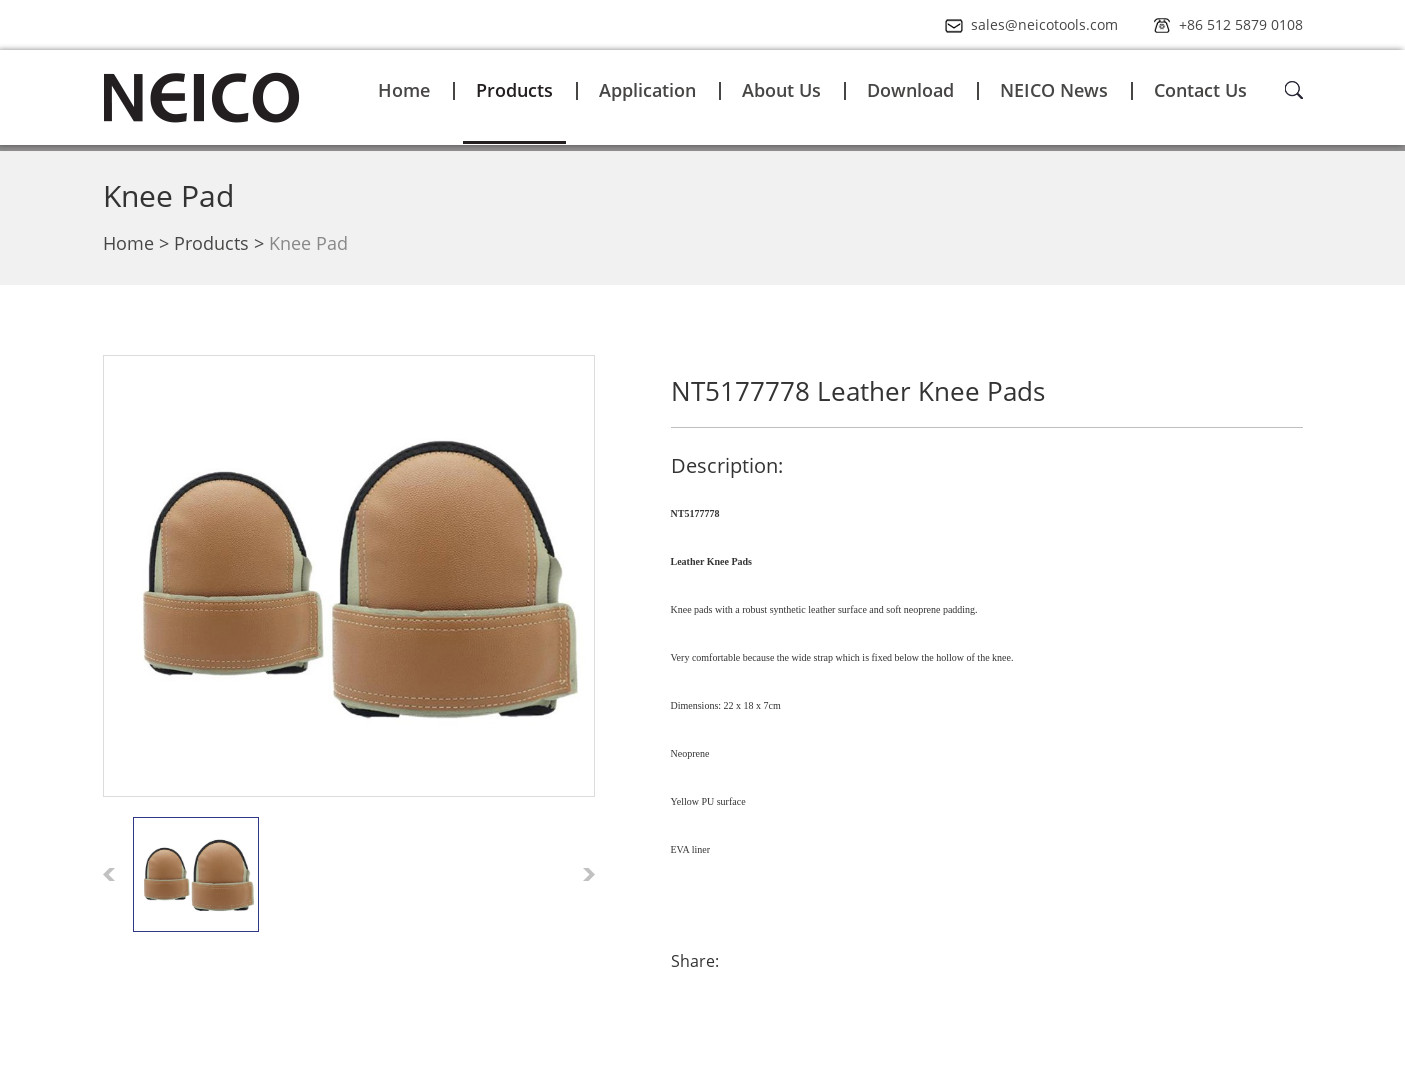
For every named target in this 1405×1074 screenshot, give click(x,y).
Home (404, 90)
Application (647, 90)
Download (910, 90)
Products (514, 90)
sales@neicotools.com (1044, 24)
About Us (781, 90)
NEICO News (1054, 90)
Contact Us (1200, 90)
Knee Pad (168, 195)
